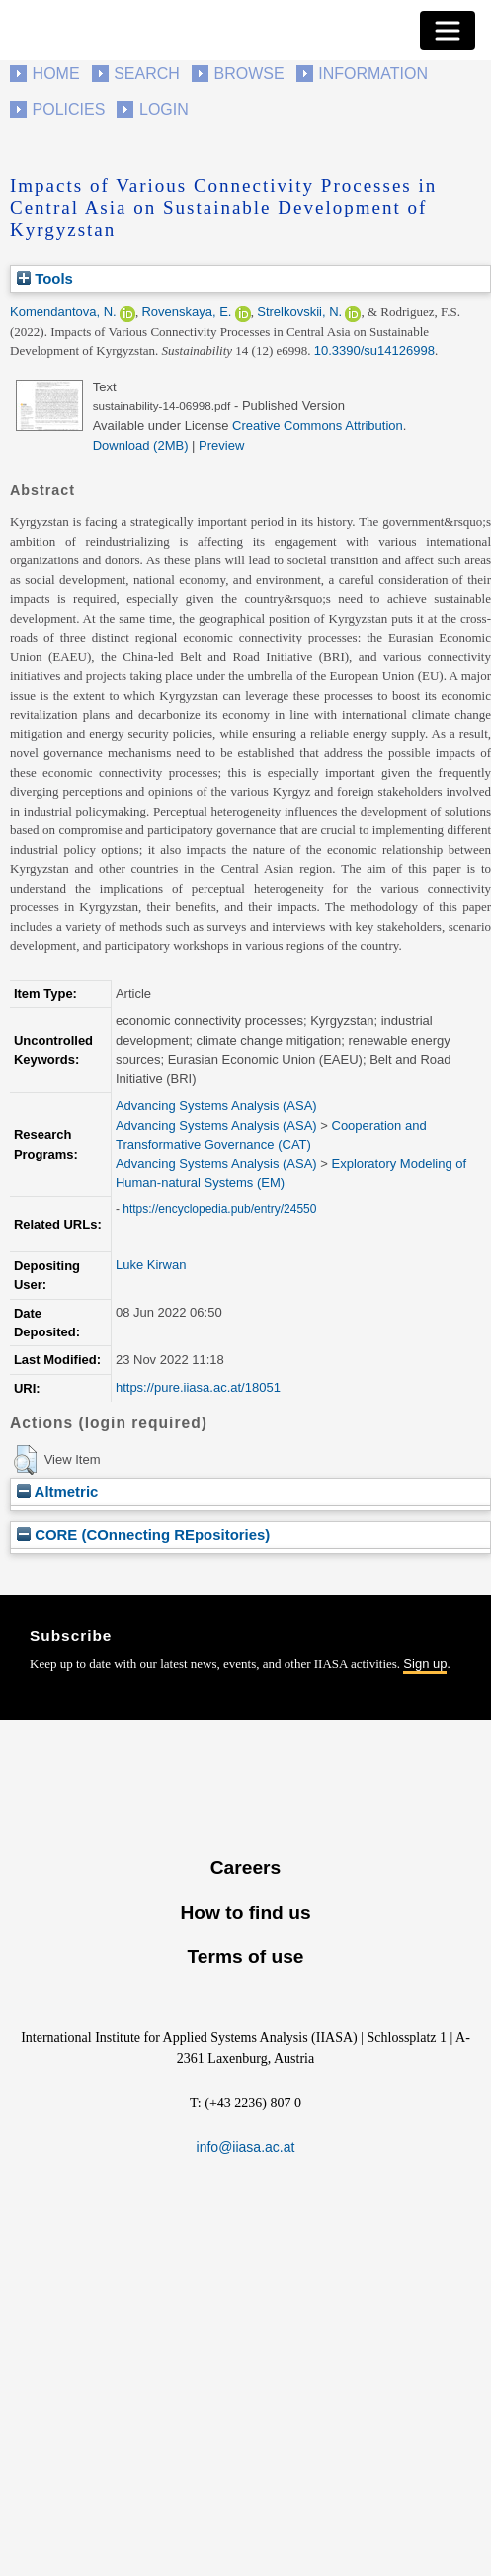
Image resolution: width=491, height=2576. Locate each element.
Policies (69, 109)
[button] (25, 1460)
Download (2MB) (141, 445)
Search (147, 73)
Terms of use (245, 1956)
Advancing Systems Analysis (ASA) (216, 1105)
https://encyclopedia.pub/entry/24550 (219, 1209)
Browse (248, 73)
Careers (245, 1867)
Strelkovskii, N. (299, 311)
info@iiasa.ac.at (246, 2147)
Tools (45, 278)
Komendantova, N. (63, 311)
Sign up (425, 1663)
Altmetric (57, 1491)
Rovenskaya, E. (186, 311)
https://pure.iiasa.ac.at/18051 (198, 1387)
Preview (221, 445)
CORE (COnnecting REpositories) (143, 1534)
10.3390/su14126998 (374, 350)
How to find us (245, 1912)
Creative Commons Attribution (317, 425)
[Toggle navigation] (447, 30)
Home (56, 73)
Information (373, 73)
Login (164, 109)
